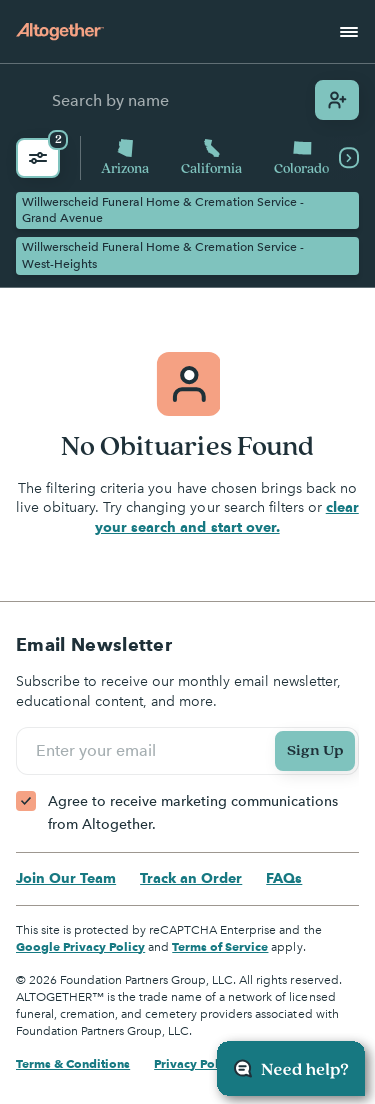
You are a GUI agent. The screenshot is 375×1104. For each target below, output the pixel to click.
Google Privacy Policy (80, 946)
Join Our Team (66, 878)
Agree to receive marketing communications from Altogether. (193, 812)
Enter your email (99, 751)
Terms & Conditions (73, 1063)
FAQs (284, 878)
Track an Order (191, 878)
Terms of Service (220, 946)
